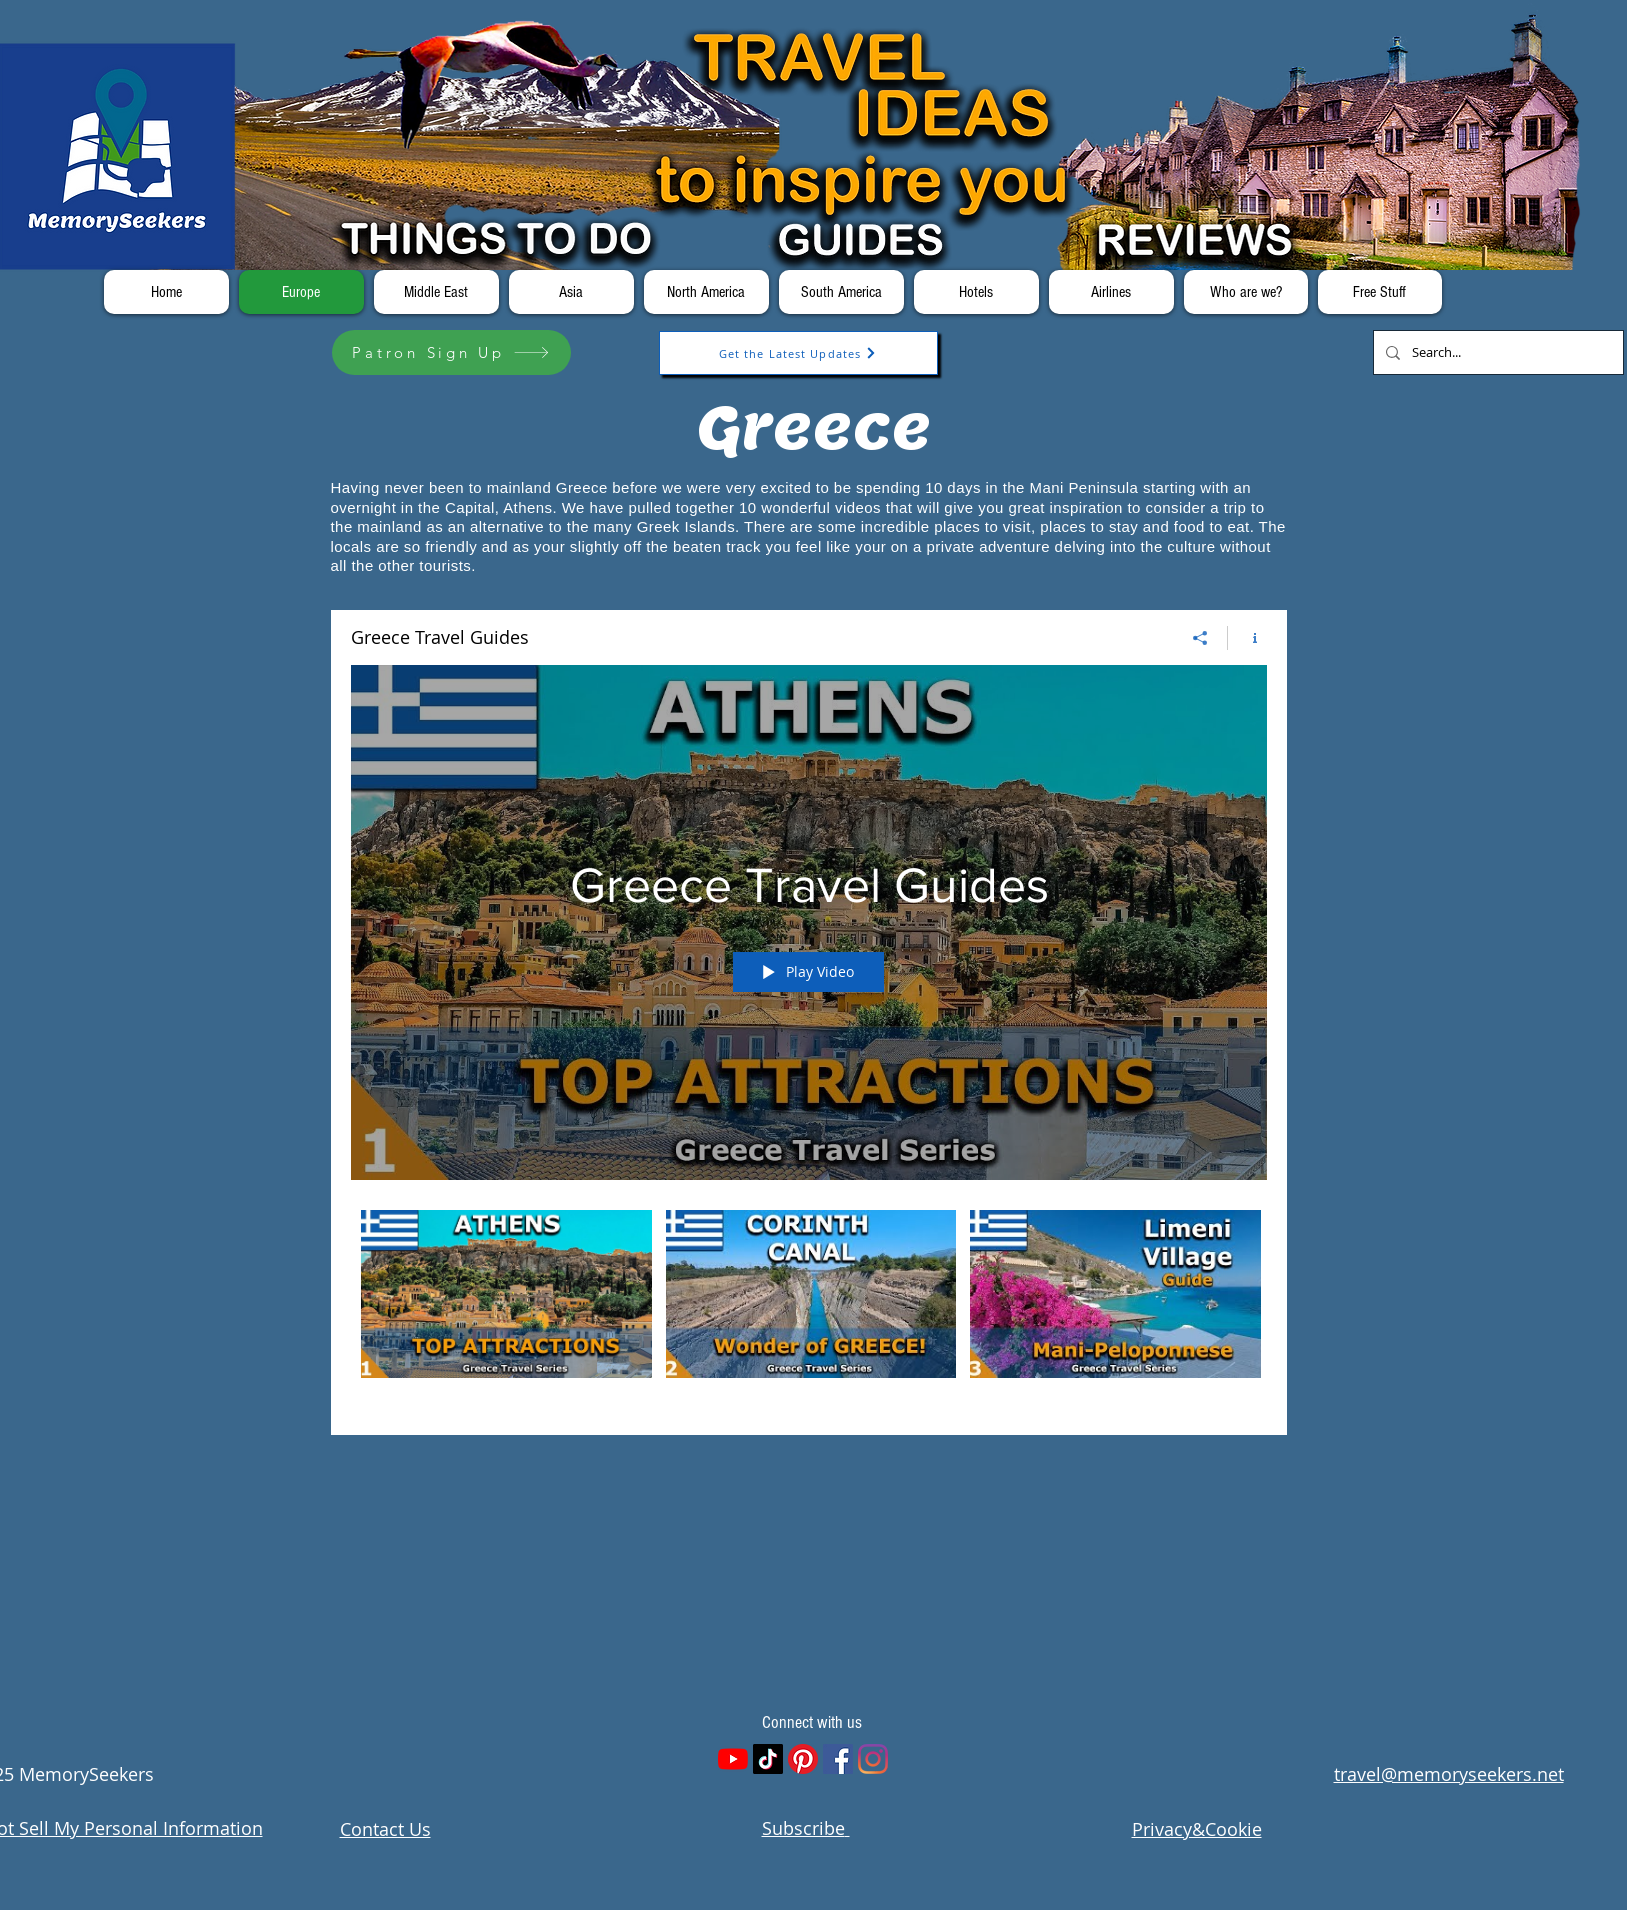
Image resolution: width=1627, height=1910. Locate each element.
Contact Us (385, 1829)
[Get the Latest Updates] (798, 353)
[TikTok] (768, 1759)
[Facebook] (838, 1759)
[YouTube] (733, 1759)
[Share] (1200, 637)
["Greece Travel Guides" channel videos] (809, 1307)
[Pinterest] (803, 1759)
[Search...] (1496, 352)
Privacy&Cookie (1197, 1829)
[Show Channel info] (1247, 637)
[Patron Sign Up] (451, 352)
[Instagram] (873, 1759)
